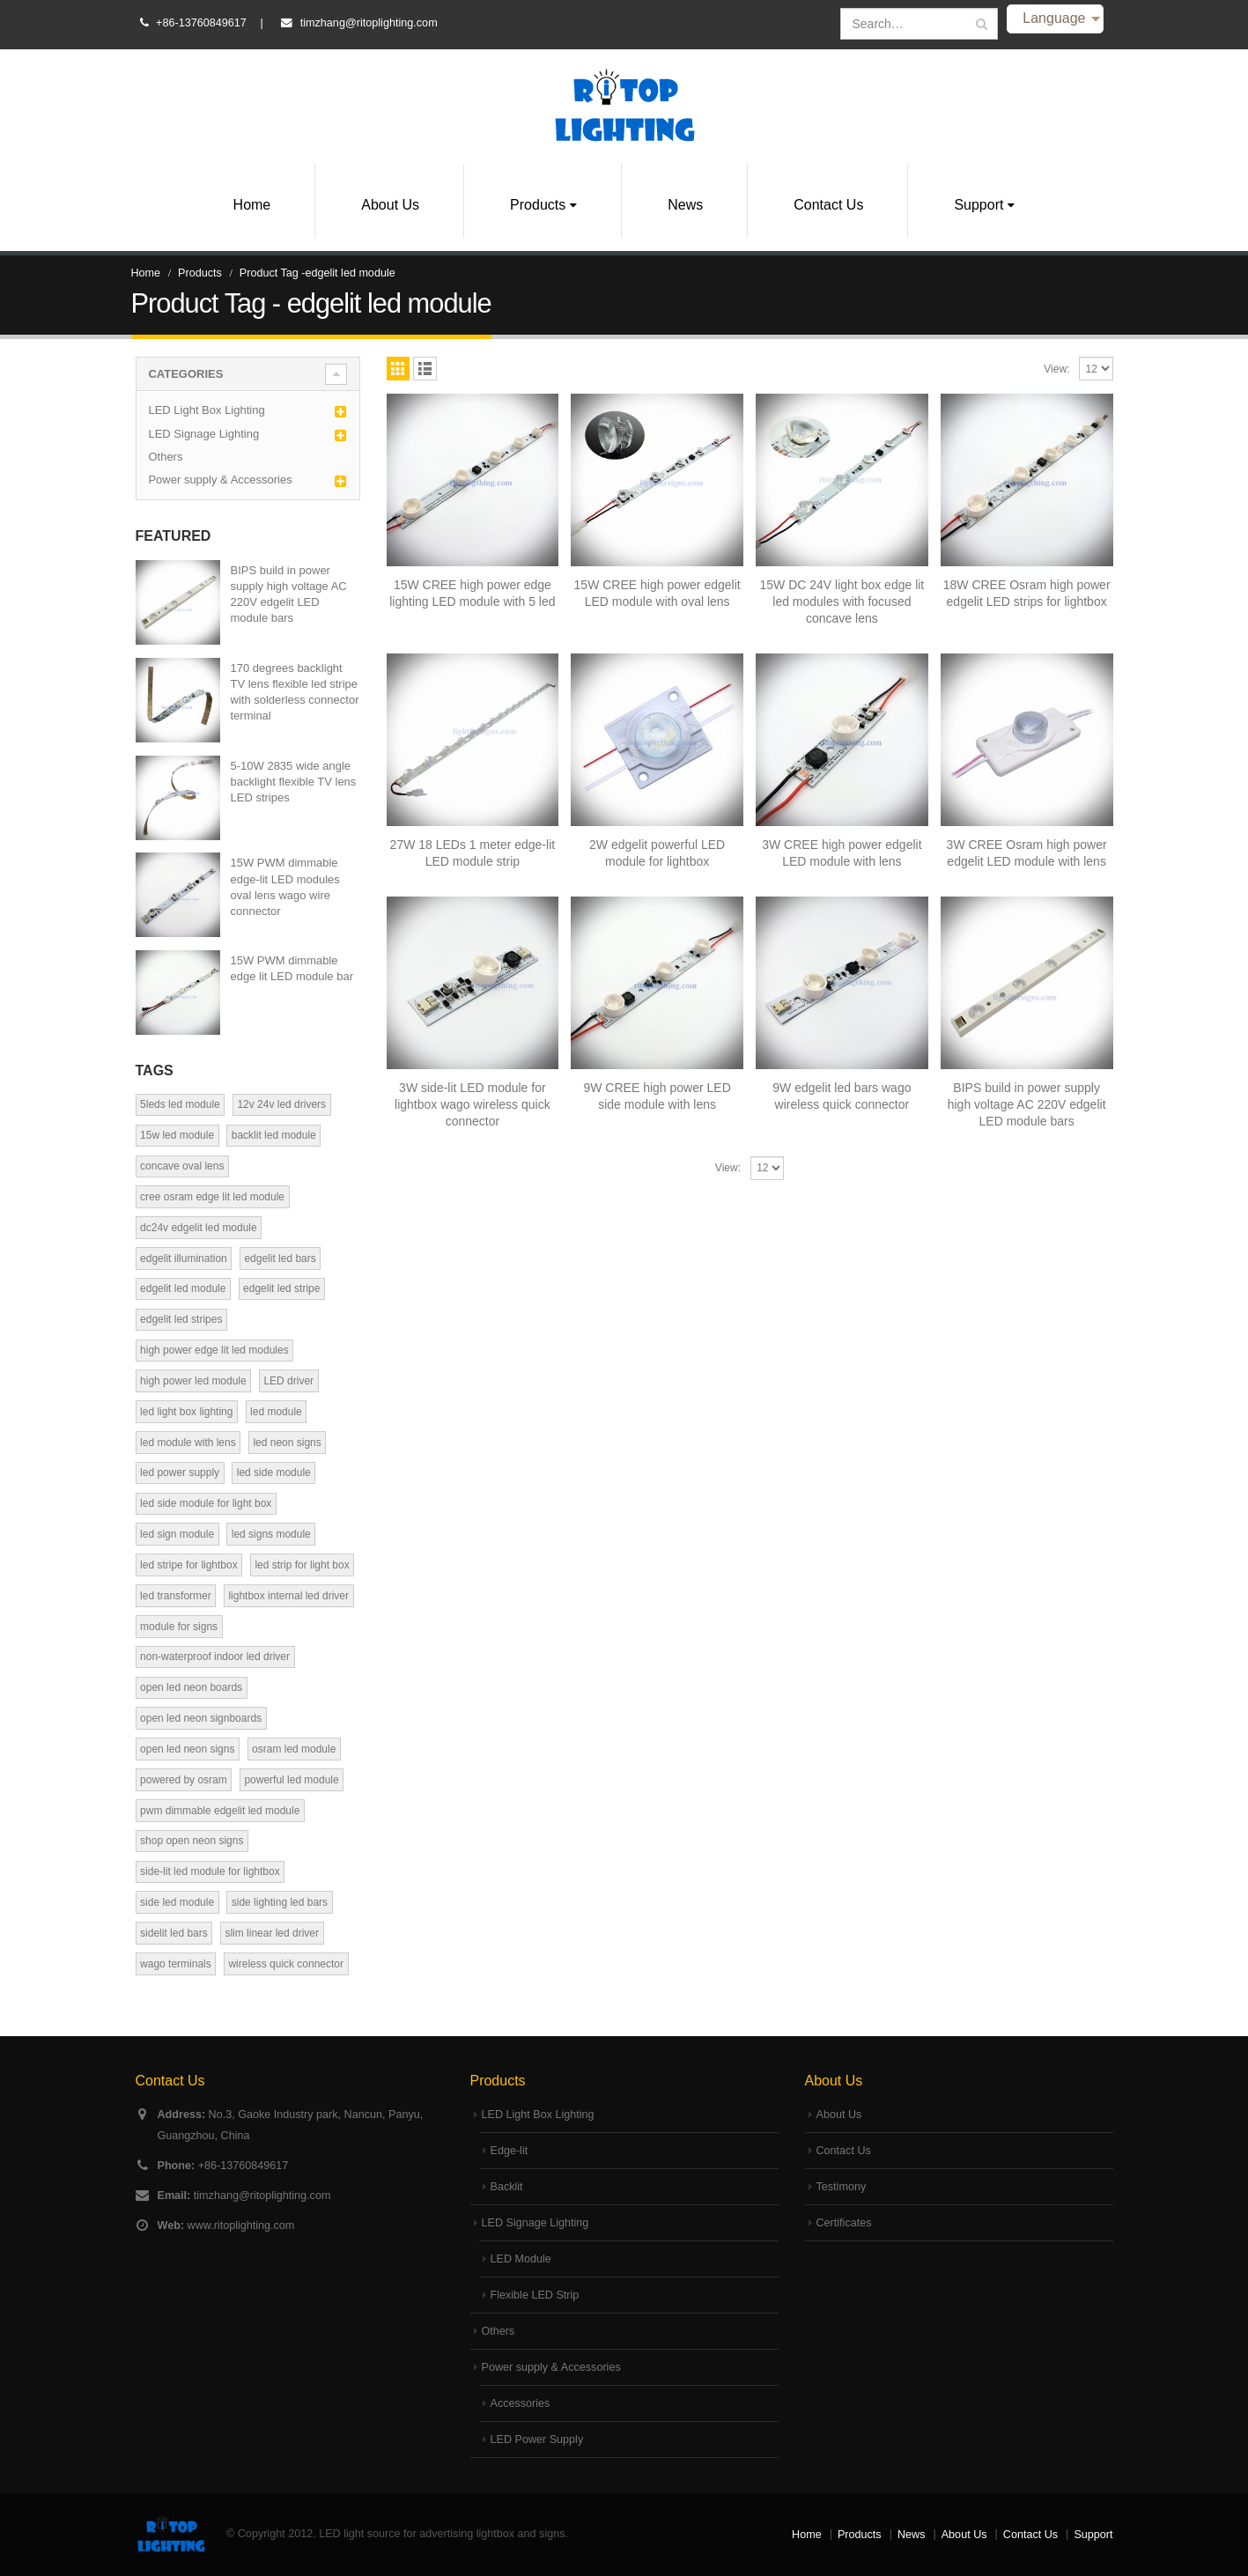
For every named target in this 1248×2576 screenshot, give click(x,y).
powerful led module (291, 1780)
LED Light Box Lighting (206, 410)
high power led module (193, 1381)
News (685, 204)
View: (1056, 369)
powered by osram (183, 1780)
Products (537, 204)
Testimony (841, 2187)
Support (978, 204)
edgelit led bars (279, 1258)
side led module (177, 1902)
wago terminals (175, 1964)
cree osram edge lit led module (212, 1197)
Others (165, 456)
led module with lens (188, 1442)
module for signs (179, 1626)
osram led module (294, 1749)
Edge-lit (509, 2150)
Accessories (520, 2403)
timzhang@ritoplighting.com (369, 23)
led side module (274, 1472)
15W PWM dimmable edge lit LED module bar (292, 968)
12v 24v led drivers (281, 1104)
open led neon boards (191, 1687)
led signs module (271, 1534)
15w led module (177, 1135)
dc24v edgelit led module (198, 1228)
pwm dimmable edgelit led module (219, 1811)
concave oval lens (182, 1166)
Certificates (844, 2223)
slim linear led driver (272, 1933)
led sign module (177, 1534)
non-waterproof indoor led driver (215, 1656)
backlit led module (274, 1135)
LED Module (521, 2259)
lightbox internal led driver (288, 1596)
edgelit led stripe (281, 1288)
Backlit (507, 2187)
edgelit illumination (183, 1258)
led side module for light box (205, 1503)
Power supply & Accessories (220, 479)
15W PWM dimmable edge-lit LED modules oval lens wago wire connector (285, 887)
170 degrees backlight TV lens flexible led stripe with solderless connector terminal (295, 692)
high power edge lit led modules (214, 1350)
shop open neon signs (191, 1840)
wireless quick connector (285, 1964)
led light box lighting (186, 1412)
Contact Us (828, 204)
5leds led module (180, 1104)
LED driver (288, 1381)
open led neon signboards (201, 1718)
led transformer (175, 1596)
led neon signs (287, 1442)
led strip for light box (302, 1565)
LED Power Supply (537, 2439)
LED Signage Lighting (203, 433)
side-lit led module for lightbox (210, 1871)
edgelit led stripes (181, 1319)
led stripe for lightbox (189, 1565)
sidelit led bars (174, 1933)
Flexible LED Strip (535, 2295)
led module (276, 1412)
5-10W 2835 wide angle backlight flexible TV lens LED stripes (294, 781)
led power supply (179, 1472)
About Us (390, 204)
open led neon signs (187, 1749)
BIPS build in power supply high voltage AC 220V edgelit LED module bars (289, 594)
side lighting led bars (280, 1902)
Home (252, 204)
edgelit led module (182, 1288)
